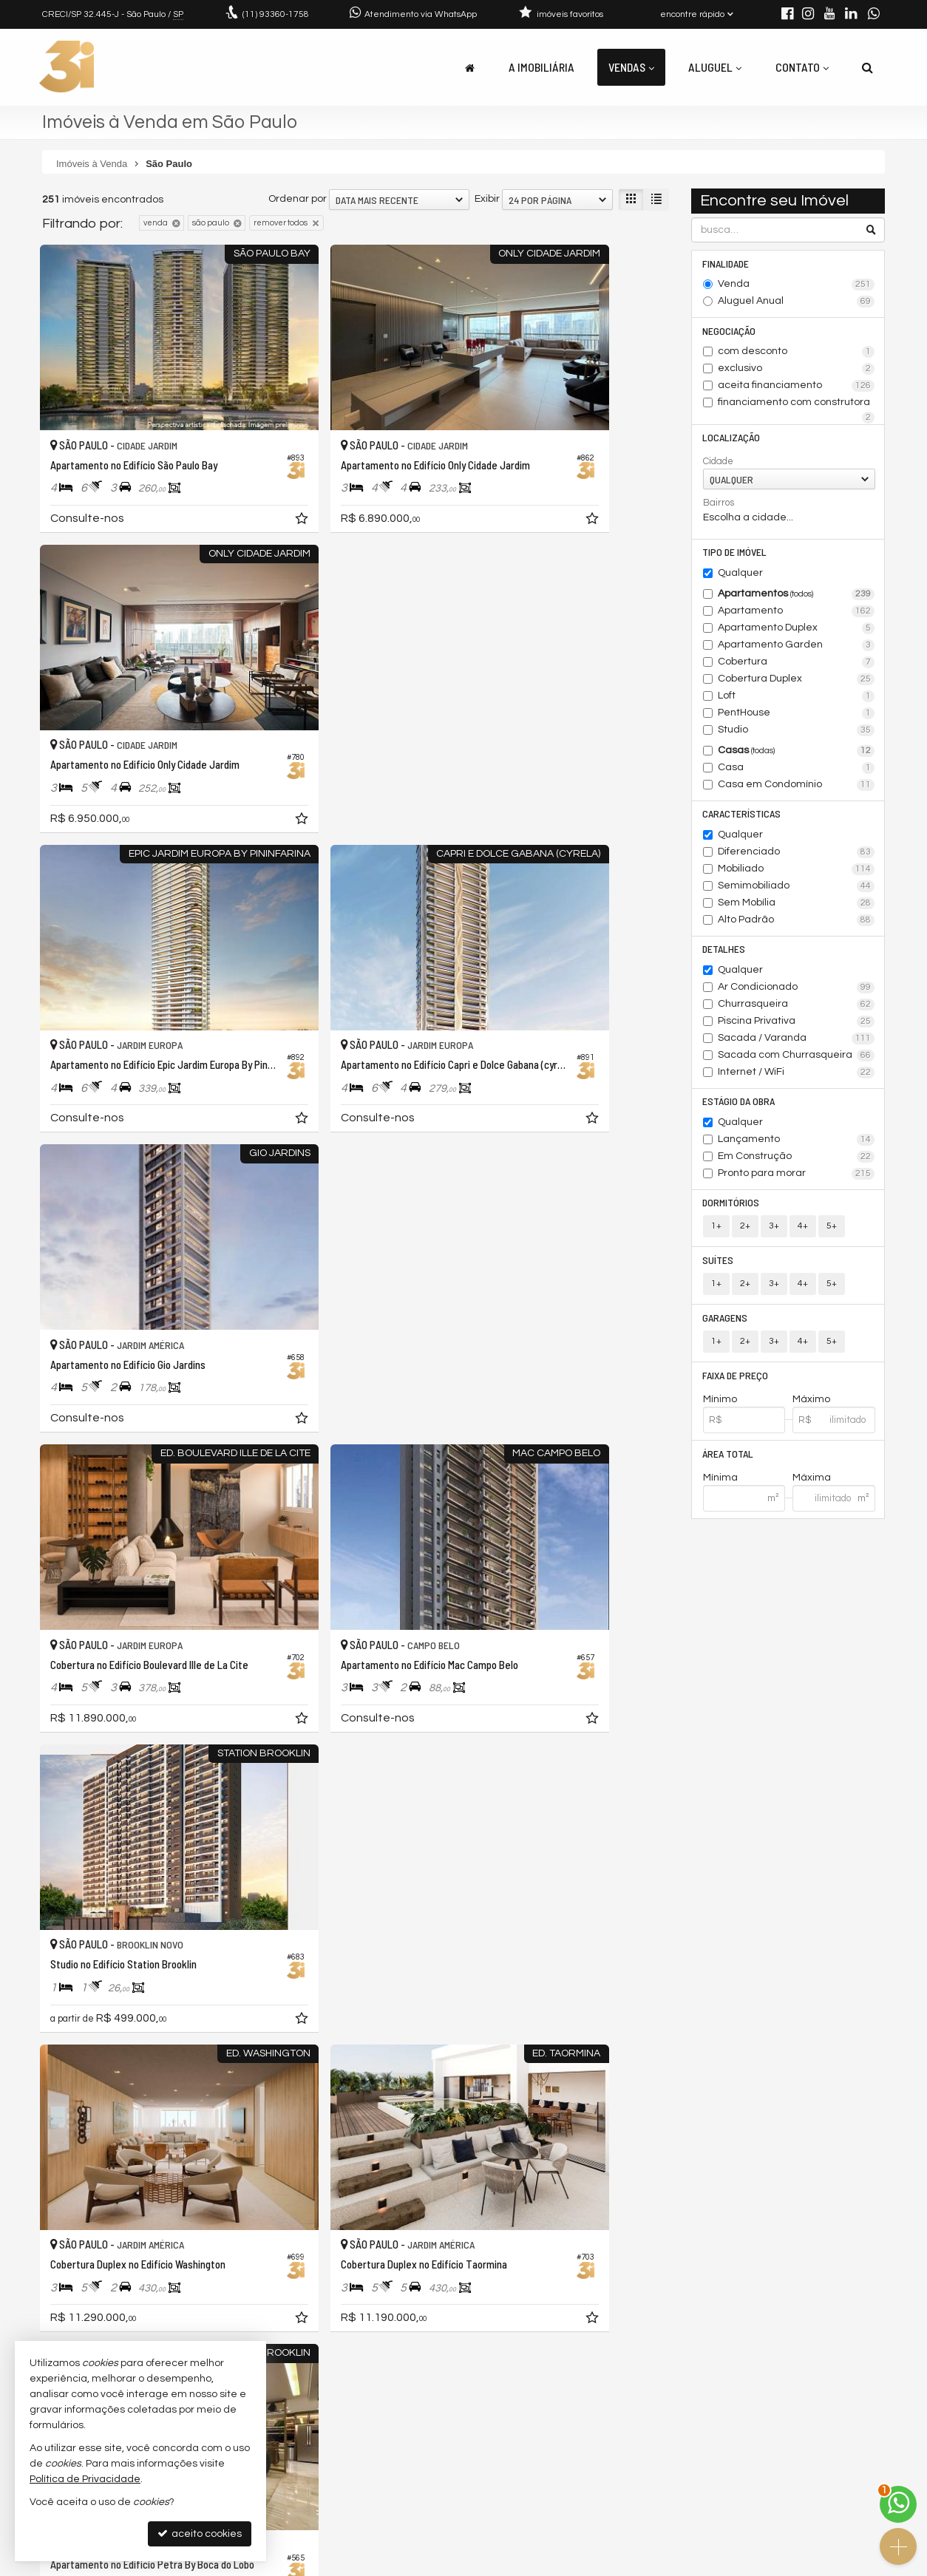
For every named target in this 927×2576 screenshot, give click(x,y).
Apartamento (796, 614)
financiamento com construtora (796, 405)
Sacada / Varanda (796, 1043)
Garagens (725, 1325)
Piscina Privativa (796, 1026)
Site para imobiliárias (791, 2564)
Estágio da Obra (739, 1106)
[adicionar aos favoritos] (227, 470)
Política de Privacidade (563, 2564)
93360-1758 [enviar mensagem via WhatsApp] (275, 14)
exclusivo (796, 370)
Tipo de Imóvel (735, 554)
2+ (745, 1232)
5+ (831, 1232)
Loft (796, 699)
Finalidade (726, 263)
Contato (802, 67)
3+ (774, 1232)
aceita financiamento (796, 387)
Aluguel (714, 67)
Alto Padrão (796, 924)
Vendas (631, 67)
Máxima (811, 1487)
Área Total (728, 1462)
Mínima (720, 1487)
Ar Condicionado (796, 992)
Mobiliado (796, 873)
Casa (796, 771)
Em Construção (796, 1162)
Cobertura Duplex (796, 682)
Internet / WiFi (796, 1077)
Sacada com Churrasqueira (796, 1060)
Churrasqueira (796, 1009)
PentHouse (796, 716)
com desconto (796, 353)
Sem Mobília (796, 907)
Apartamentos (796, 597)
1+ (716, 1232)
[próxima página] (632, 2292)
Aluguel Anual (796, 302)
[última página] (657, 2292)
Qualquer (740, 576)
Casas (796, 754)
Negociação (729, 331)
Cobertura (796, 665)
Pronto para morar (796, 1179)
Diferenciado (796, 856)
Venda (796, 285)
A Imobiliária (541, 67)
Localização (732, 439)
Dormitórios (731, 1208)
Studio (796, 733)
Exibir (487, 199)
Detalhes (724, 953)
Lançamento (796, 1145)
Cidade (718, 463)
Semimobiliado (796, 890)
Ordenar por (297, 199)
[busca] (867, 67)
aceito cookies (199, 2533)
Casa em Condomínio (796, 788)
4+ (803, 1232)
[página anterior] (459, 2292)
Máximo (811, 1408)
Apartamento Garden (796, 648)
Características (742, 817)
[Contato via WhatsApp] (898, 2504)
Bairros (718, 505)
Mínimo (720, 1408)
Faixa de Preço (736, 1383)
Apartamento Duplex (796, 631)
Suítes (718, 1266)
